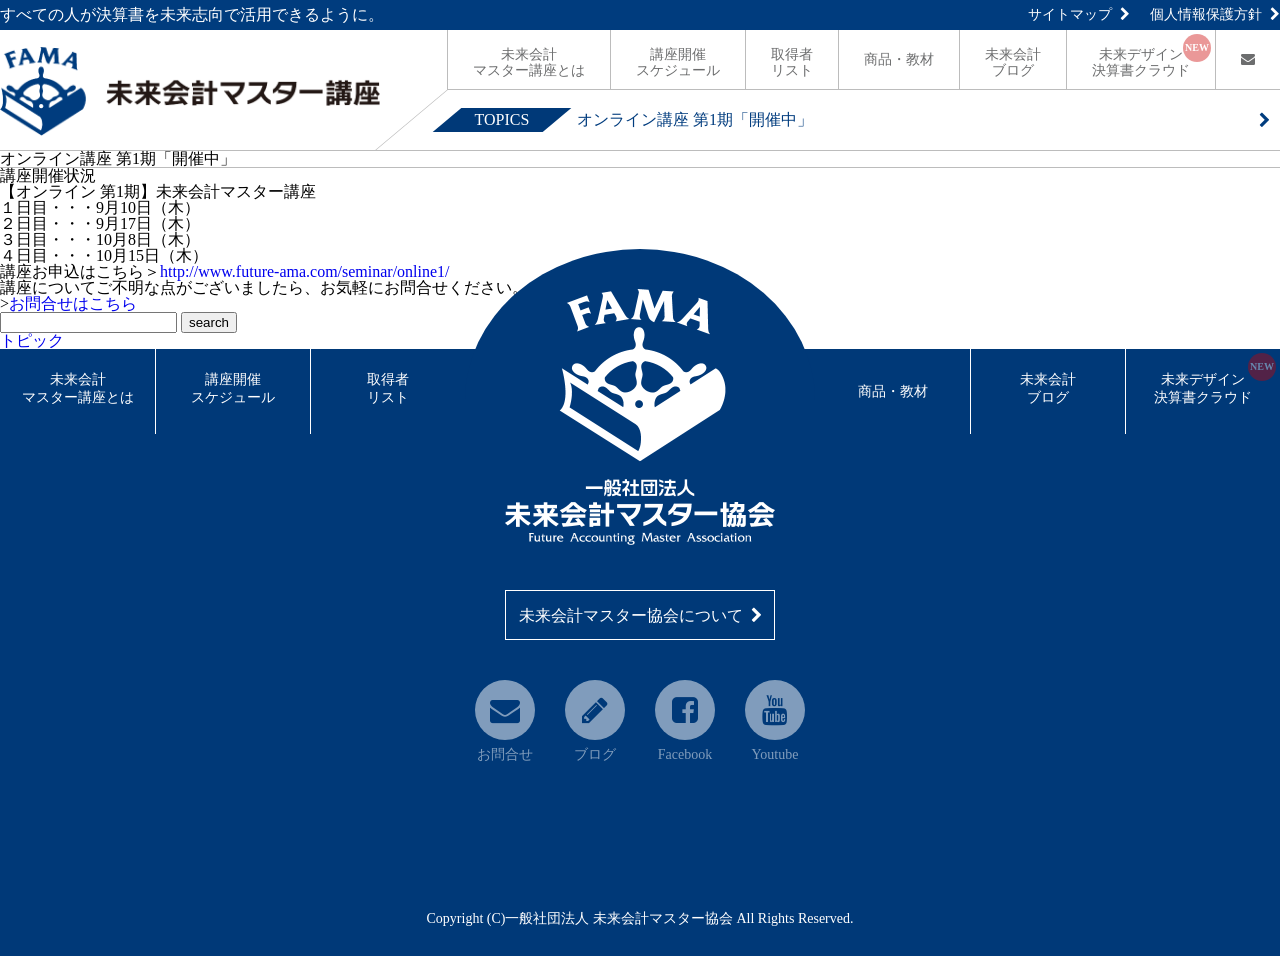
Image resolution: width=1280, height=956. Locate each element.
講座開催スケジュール (233, 388)
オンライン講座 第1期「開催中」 (695, 119)
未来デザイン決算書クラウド (1215, 388)
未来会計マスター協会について (640, 615)
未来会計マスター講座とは (78, 388)
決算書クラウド (1151, 56)
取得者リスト (388, 388)
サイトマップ (1079, 14)
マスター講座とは (529, 62)
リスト (792, 62)
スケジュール (678, 62)
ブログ (1013, 62)
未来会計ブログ (1048, 388)
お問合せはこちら (73, 303)
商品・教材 (899, 59)
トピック (32, 340)
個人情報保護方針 (1215, 14)
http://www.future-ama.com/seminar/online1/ (305, 271)
